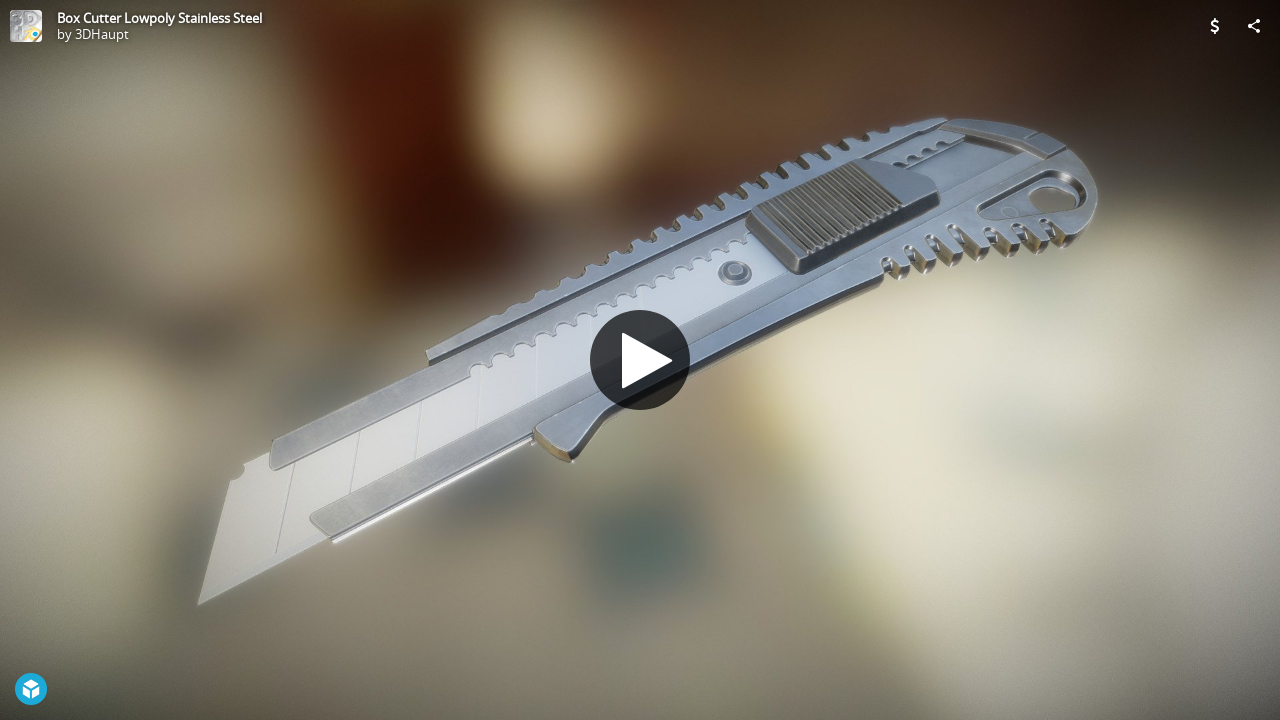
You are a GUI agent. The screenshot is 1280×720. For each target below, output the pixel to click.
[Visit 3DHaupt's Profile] (26, 26)
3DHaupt (102, 34)
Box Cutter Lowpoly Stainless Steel (159, 18)
